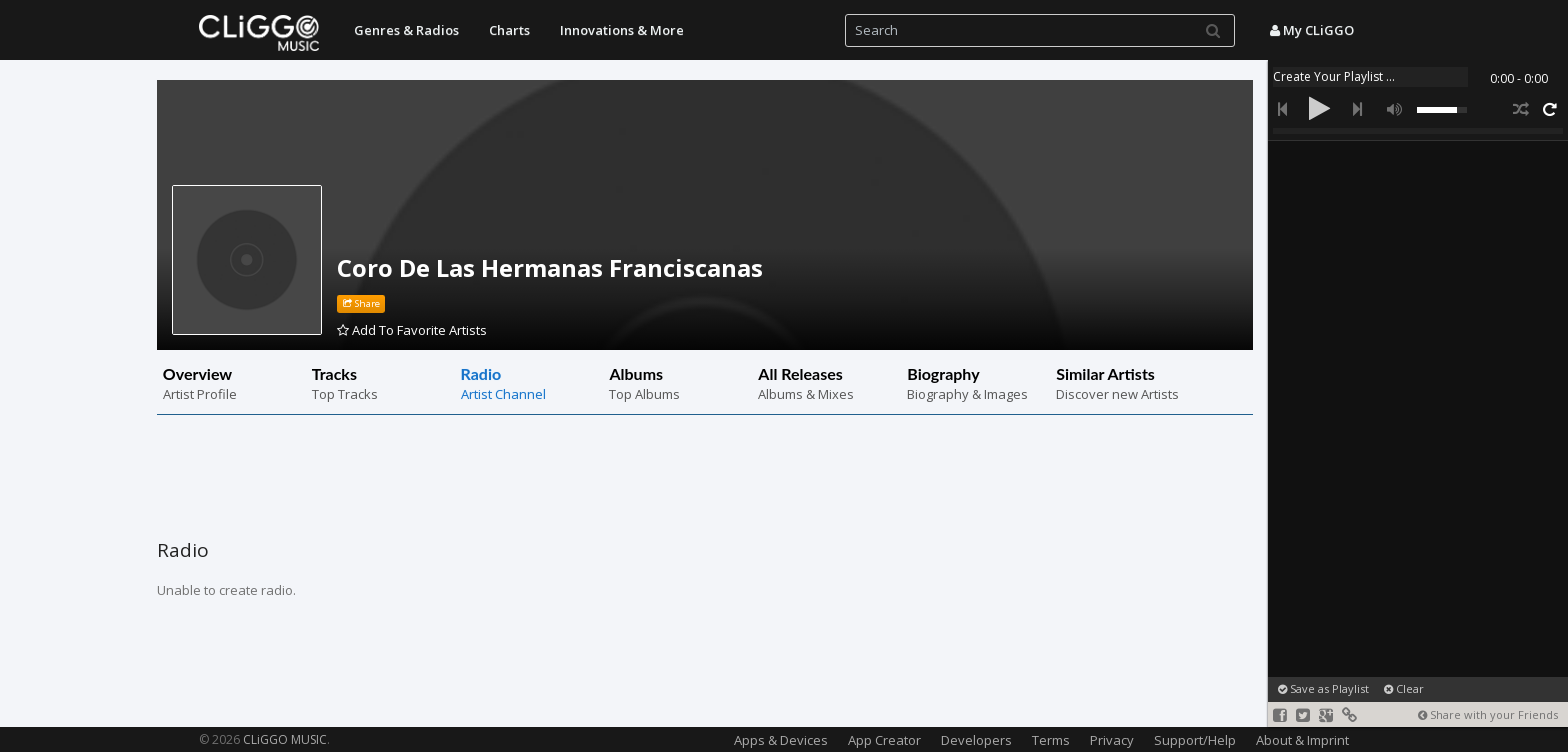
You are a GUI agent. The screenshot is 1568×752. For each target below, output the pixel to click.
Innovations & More (622, 30)
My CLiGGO (1312, 30)
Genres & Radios (406, 30)
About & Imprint (1302, 740)
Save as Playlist (1323, 688)
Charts (509, 30)
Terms (1051, 740)
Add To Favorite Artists (412, 330)
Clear (1404, 688)
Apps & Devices (781, 740)
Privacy (1112, 740)
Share (361, 303)
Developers (976, 740)
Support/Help (1195, 740)
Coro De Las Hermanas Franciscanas (550, 267)
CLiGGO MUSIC (285, 739)
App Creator (884, 740)
